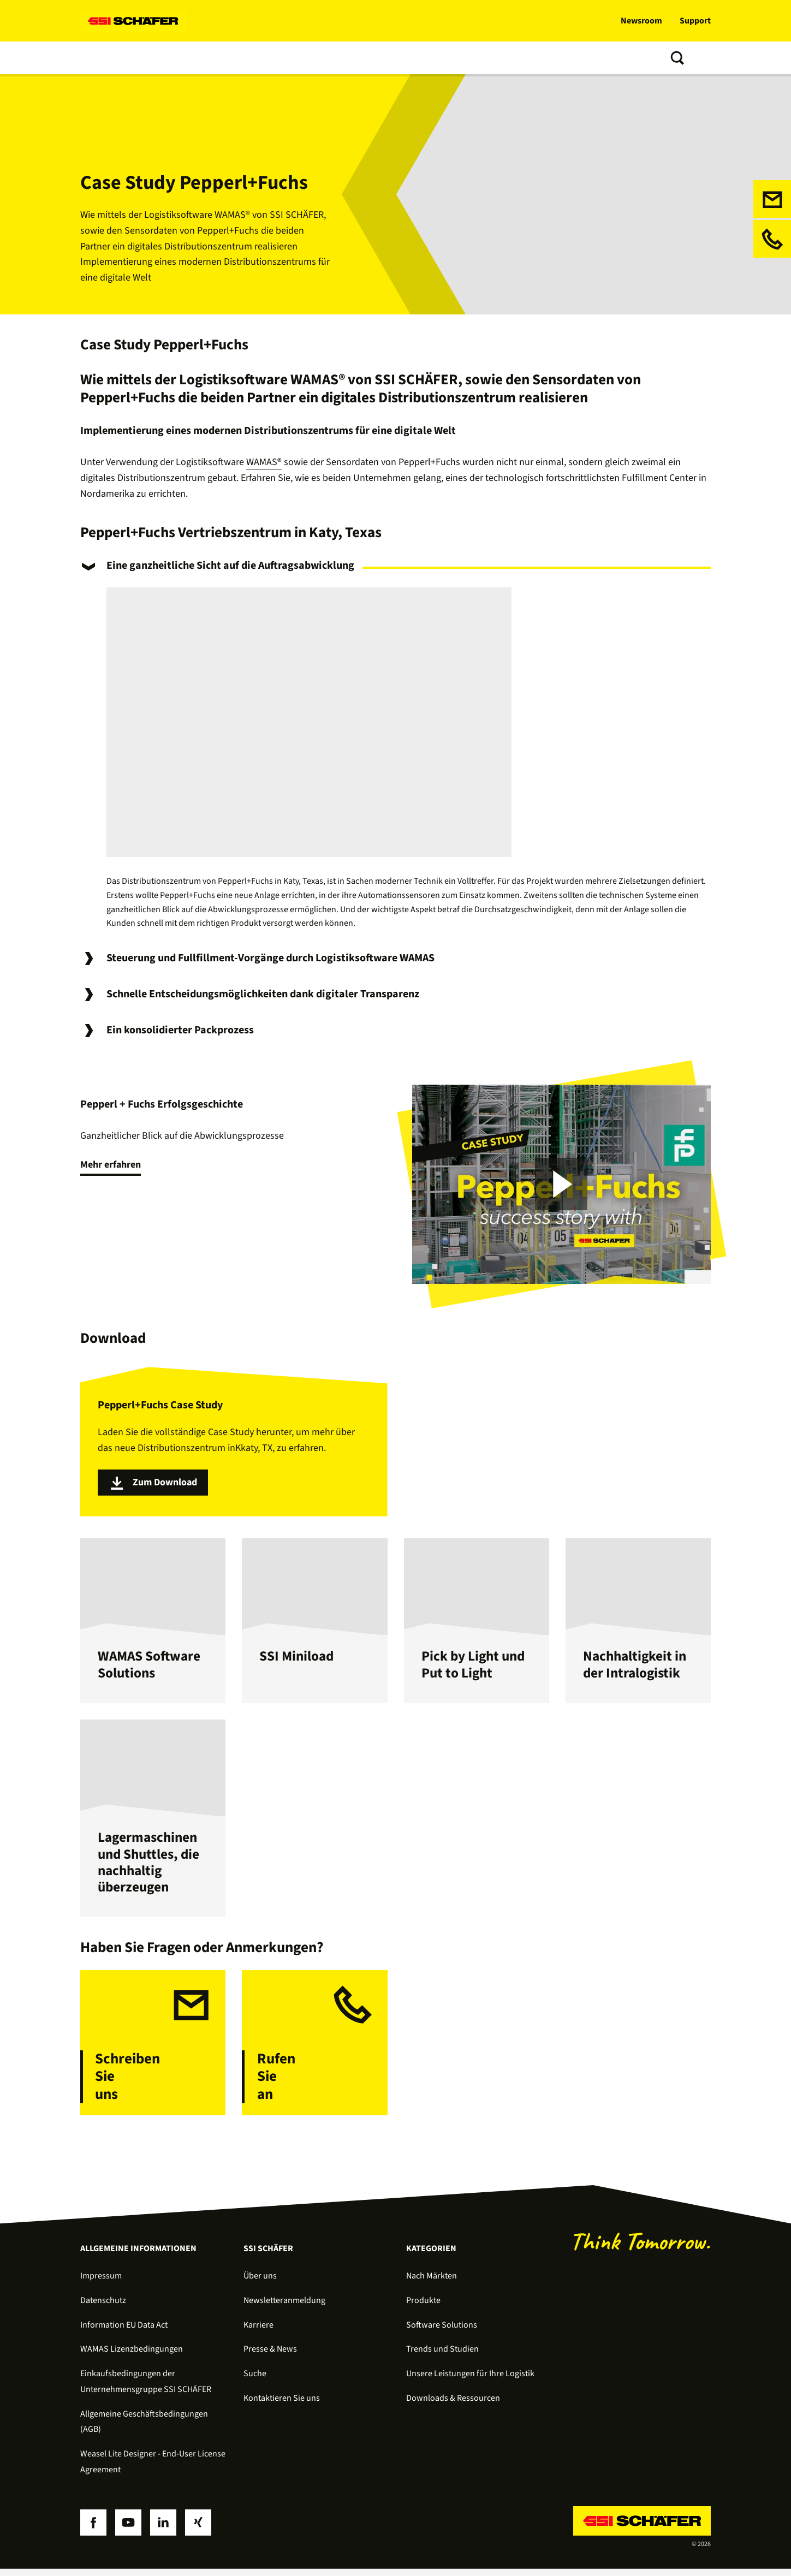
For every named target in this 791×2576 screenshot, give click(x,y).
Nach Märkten (431, 2283)
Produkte (156, 58)
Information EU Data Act (124, 2331)
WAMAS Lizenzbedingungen (131, 2356)
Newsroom (641, 21)
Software (208, 58)
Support (695, 21)
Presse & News (270, 2356)
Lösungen (102, 58)
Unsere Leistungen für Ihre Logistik (470, 2381)
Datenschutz (103, 2307)
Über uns (399, 58)
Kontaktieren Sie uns (281, 2405)
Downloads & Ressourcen (453, 2405)
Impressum (101, 2283)
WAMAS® (264, 462)
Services (258, 58)
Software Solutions (441, 2331)
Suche (254, 2381)
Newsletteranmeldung (284, 2307)
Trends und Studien (328, 58)
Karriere (258, 2331)
